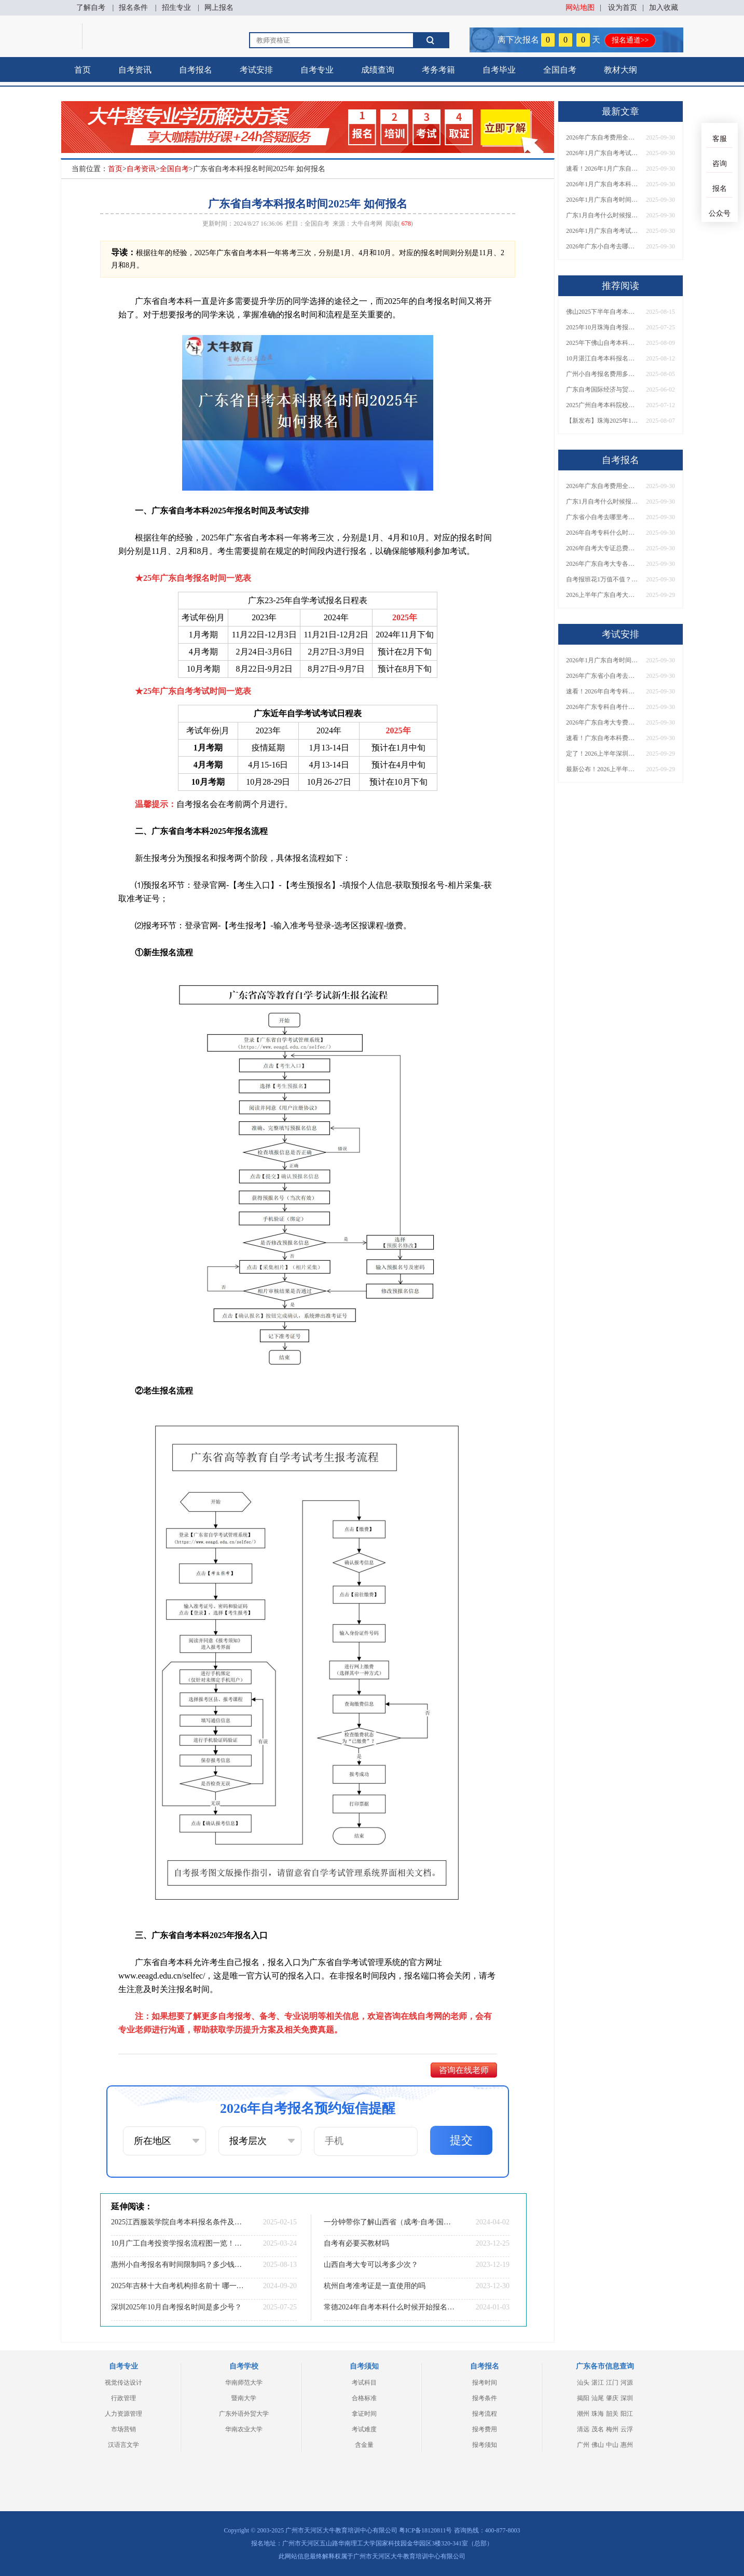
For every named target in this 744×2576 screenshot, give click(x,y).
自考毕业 (499, 69)
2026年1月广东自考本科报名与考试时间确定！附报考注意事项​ (602, 184)
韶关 (612, 2413)
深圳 (627, 2398)
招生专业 (176, 7)
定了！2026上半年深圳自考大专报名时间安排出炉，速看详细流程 (602, 753)
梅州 (612, 2429)
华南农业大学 (244, 2429)
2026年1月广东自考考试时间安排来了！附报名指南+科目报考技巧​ (602, 153)
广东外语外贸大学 (244, 2413)
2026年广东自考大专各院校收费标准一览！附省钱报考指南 (602, 563)
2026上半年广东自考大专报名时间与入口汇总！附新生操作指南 (602, 594)
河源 (627, 2382)
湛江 (597, 2382)
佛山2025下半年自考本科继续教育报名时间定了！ (602, 311)
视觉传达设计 (123, 2382)
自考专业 (317, 69)
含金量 (364, 2444)
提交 (461, 2140)
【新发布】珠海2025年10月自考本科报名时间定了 (602, 420)
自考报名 (195, 69)
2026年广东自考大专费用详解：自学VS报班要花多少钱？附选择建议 (602, 722)
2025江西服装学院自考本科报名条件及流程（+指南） (177, 2222)
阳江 (627, 2413)
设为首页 (622, 7)
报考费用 (484, 2429)
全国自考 (559, 69)
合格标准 (364, 2398)
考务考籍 (438, 69)
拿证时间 (364, 2413)
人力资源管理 (123, 2413)
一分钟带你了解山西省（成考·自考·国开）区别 (390, 2222)
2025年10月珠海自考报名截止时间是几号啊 (602, 327)
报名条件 (133, 7)
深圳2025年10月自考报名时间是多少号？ (176, 2307)
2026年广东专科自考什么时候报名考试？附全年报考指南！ (602, 707)
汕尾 (597, 2398)
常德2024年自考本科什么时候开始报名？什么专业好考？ (390, 2307)
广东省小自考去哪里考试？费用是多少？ (602, 517)
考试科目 (364, 2382)
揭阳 (583, 2398)
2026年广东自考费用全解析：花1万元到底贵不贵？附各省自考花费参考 (602, 137)
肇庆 (612, 2398)
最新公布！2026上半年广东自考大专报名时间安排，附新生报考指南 (602, 769)
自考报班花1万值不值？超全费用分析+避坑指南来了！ (602, 579)
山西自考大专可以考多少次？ (371, 2264)
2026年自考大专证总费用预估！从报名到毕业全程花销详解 (602, 548)
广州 (583, 2444)
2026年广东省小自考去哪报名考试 (602, 675)
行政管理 (123, 2398)
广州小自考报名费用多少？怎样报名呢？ (602, 374)
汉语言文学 (123, 2444)
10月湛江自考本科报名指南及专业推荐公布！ (602, 358)
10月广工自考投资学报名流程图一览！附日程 (177, 2243)
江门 (612, 2382)
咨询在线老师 (464, 2070)
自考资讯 (134, 69)
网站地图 (580, 7)
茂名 (597, 2429)
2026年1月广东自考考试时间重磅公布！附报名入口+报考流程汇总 (602, 230)
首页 (82, 69)
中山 (612, 2444)
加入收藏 (663, 7)
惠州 (627, 2444)
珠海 (597, 2413)
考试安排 (256, 69)
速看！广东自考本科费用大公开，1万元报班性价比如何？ (602, 738)
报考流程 (484, 2413)
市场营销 (123, 2429)
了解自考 (90, 7)
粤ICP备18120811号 (425, 2530)
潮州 (583, 2413)
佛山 (597, 2444)
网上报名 (218, 7)
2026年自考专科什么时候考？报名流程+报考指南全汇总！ (602, 532)
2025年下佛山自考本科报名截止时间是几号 (602, 342)
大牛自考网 (366, 223)
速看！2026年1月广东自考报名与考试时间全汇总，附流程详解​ (602, 168)
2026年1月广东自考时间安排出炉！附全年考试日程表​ (602, 199)
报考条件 (484, 2398)
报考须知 (484, 2444)
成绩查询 (377, 69)
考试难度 (364, 2429)
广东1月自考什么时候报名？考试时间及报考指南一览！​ (602, 215)
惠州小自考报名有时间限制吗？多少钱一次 (177, 2264)
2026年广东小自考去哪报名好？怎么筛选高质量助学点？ (602, 246)
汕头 (583, 2382)
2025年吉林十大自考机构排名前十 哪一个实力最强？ (177, 2286)
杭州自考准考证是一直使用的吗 (374, 2286)
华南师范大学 (244, 2382)
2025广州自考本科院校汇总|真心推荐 (602, 405)
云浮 (627, 2429)
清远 (583, 2429)
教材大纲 (620, 69)
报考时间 (484, 2382)
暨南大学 (243, 2398)
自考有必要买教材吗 (356, 2243)
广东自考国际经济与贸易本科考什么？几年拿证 (602, 389)
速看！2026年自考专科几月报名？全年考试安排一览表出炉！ (602, 691)
